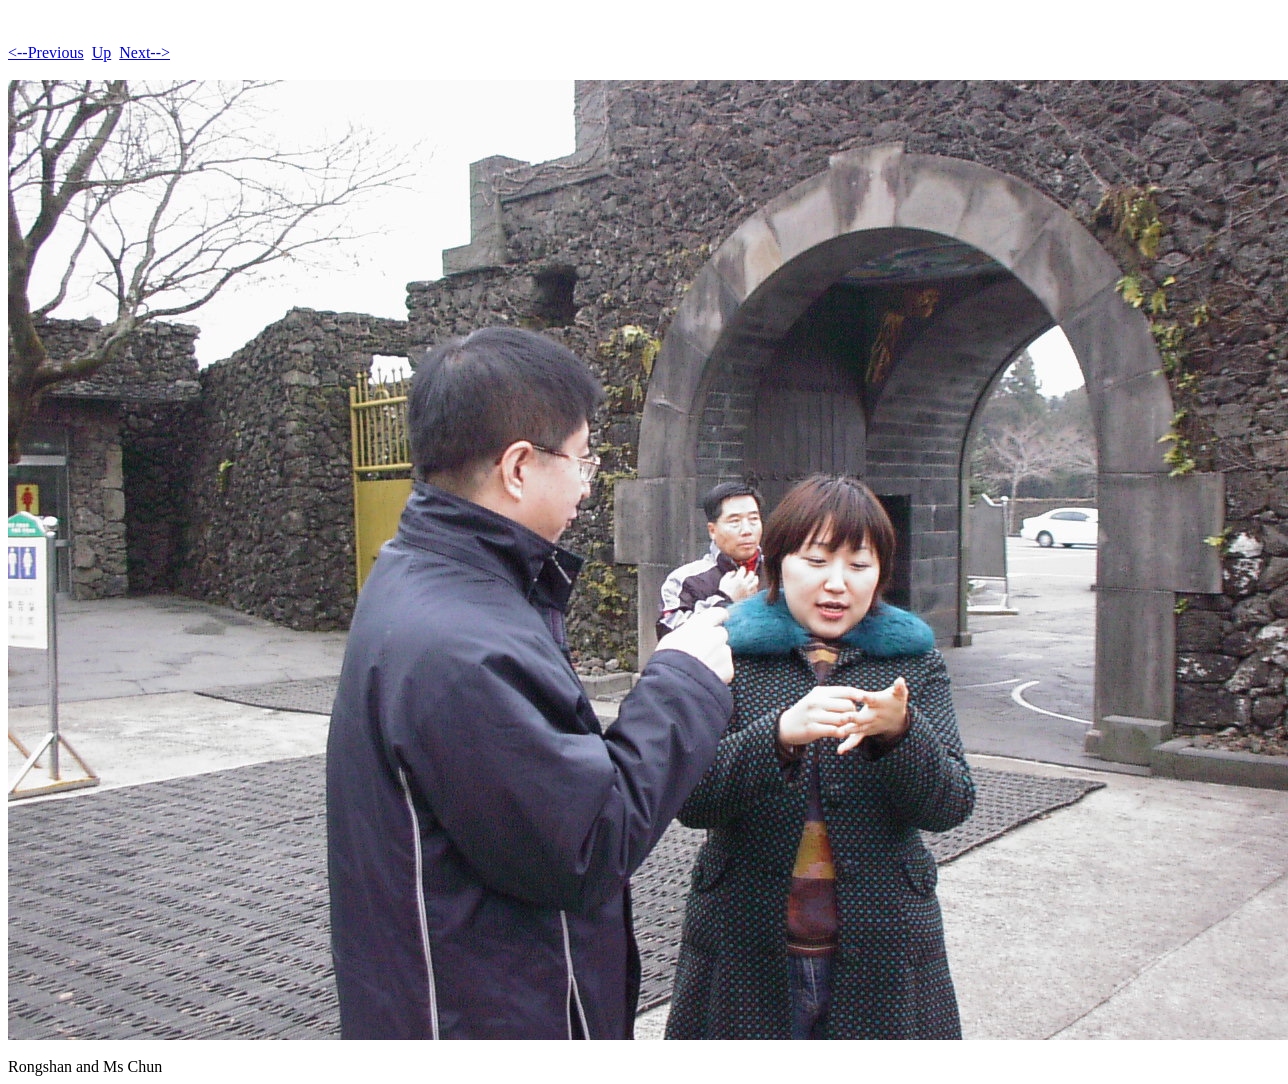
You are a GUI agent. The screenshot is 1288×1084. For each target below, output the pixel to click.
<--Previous (46, 52)
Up (102, 52)
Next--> (144, 52)
